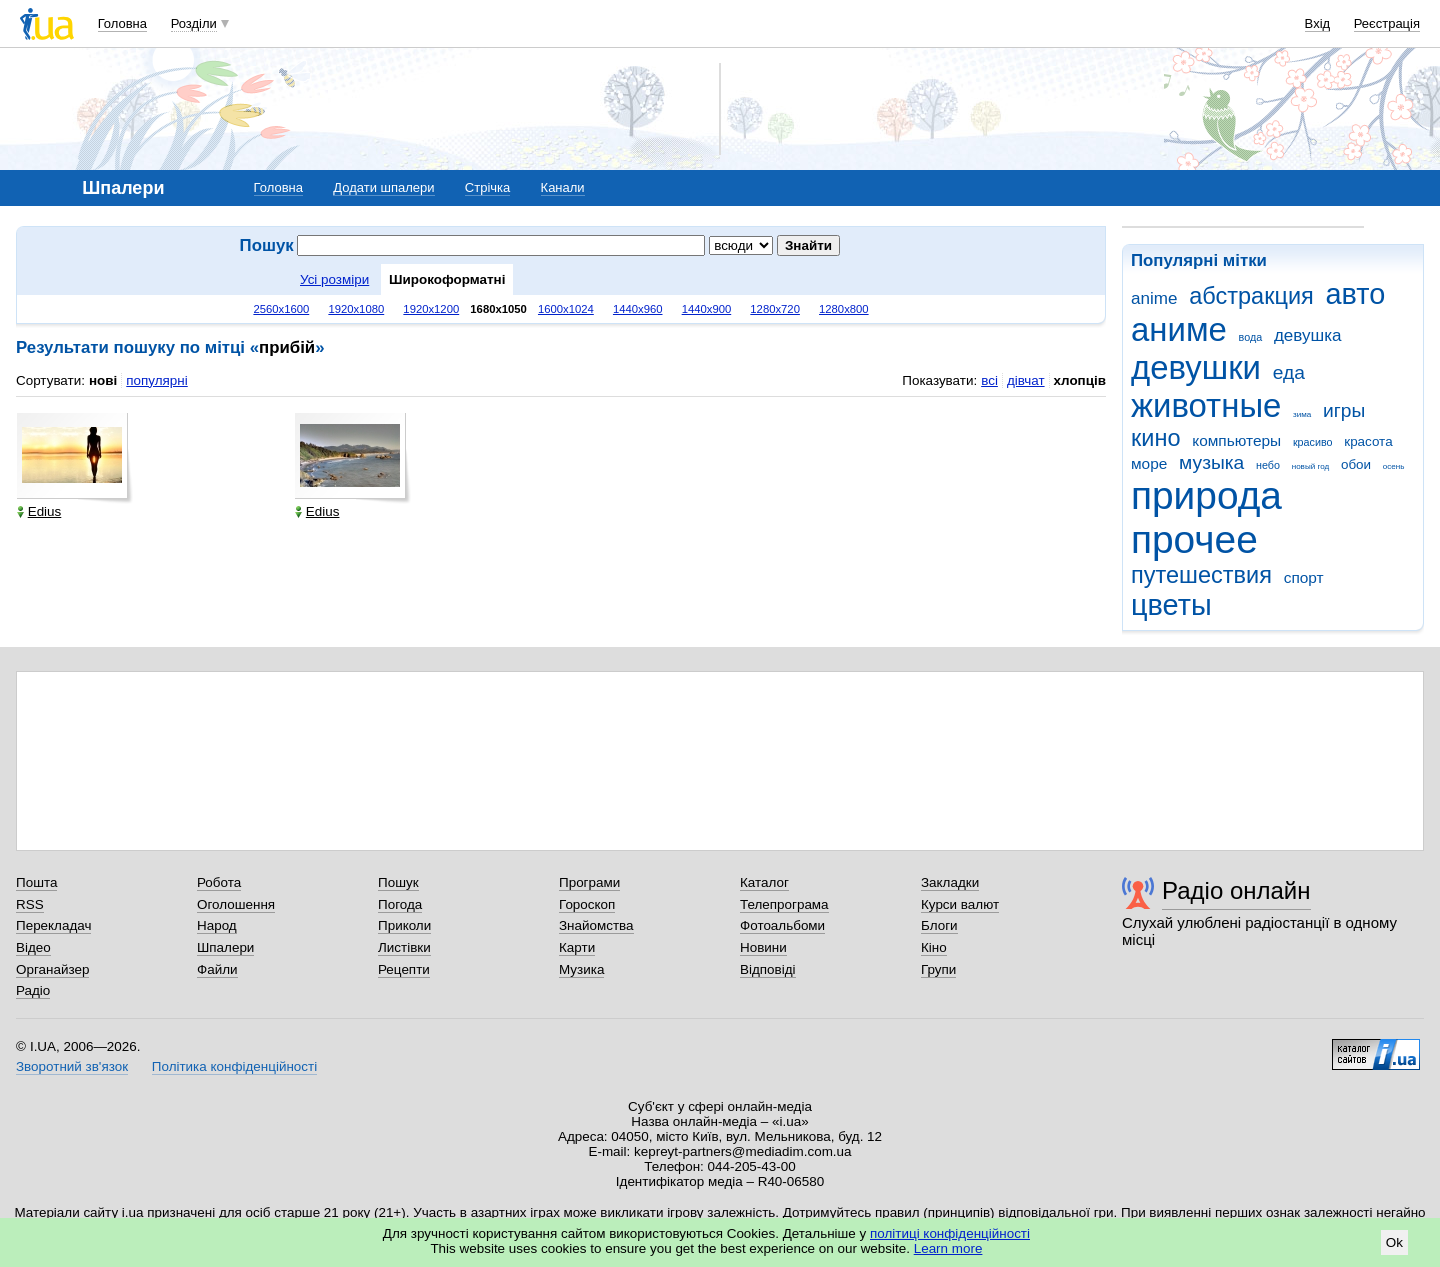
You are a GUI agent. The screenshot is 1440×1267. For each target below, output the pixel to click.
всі (989, 380)
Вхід (1318, 23)
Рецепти (404, 969)
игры (1344, 410)
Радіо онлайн (1236, 890)
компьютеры (1236, 440)
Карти (577, 947)
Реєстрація (1387, 23)
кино (1156, 438)
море (1149, 463)
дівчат (1026, 380)
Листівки (404, 947)
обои (1356, 464)
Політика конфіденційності (234, 1066)
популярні (156, 380)
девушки (1196, 367)
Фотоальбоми (782, 925)
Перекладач (53, 925)
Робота (219, 882)
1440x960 (638, 309)
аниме (1179, 329)
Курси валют (960, 904)
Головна (122, 23)
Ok (1394, 1242)
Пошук (398, 882)
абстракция (1251, 296)
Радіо (33, 990)
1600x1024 (566, 309)
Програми (589, 882)
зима (1302, 414)
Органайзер (52, 969)
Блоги (939, 925)
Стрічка (487, 187)
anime (1154, 298)
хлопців (1080, 380)
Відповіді (768, 969)
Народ (217, 925)
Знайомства (596, 925)
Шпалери (225, 947)
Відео (33, 947)
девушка (1308, 335)
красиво (1313, 442)
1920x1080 (356, 309)
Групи (938, 969)
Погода (400, 904)
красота (1368, 441)
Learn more (948, 1248)
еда (1289, 372)
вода (1251, 337)
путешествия (1201, 575)
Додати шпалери (383, 187)
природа (1206, 495)
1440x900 (707, 309)
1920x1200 (431, 309)
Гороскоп (587, 904)
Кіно (934, 947)
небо (1268, 465)
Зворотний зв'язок (72, 1066)
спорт (1304, 577)
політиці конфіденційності (950, 1233)
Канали (563, 187)
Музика (581, 969)
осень (1394, 466)
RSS (30, 904)
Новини (763, 947)
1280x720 (775, 309)
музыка (1211, 462)
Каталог (764, 882)
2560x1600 (281, 309)
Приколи (404, 925)
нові (103, 380)
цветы (1171, 605)
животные (1206, 405)
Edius (39, 511)
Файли (217, 969)
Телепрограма (784, 904)
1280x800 (844, 309)
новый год (1310, 466)
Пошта (36, 882)
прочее (1194, 539)
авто (1356, 294)
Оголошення (236, 904)
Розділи (194, 23)
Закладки (950, 882)
